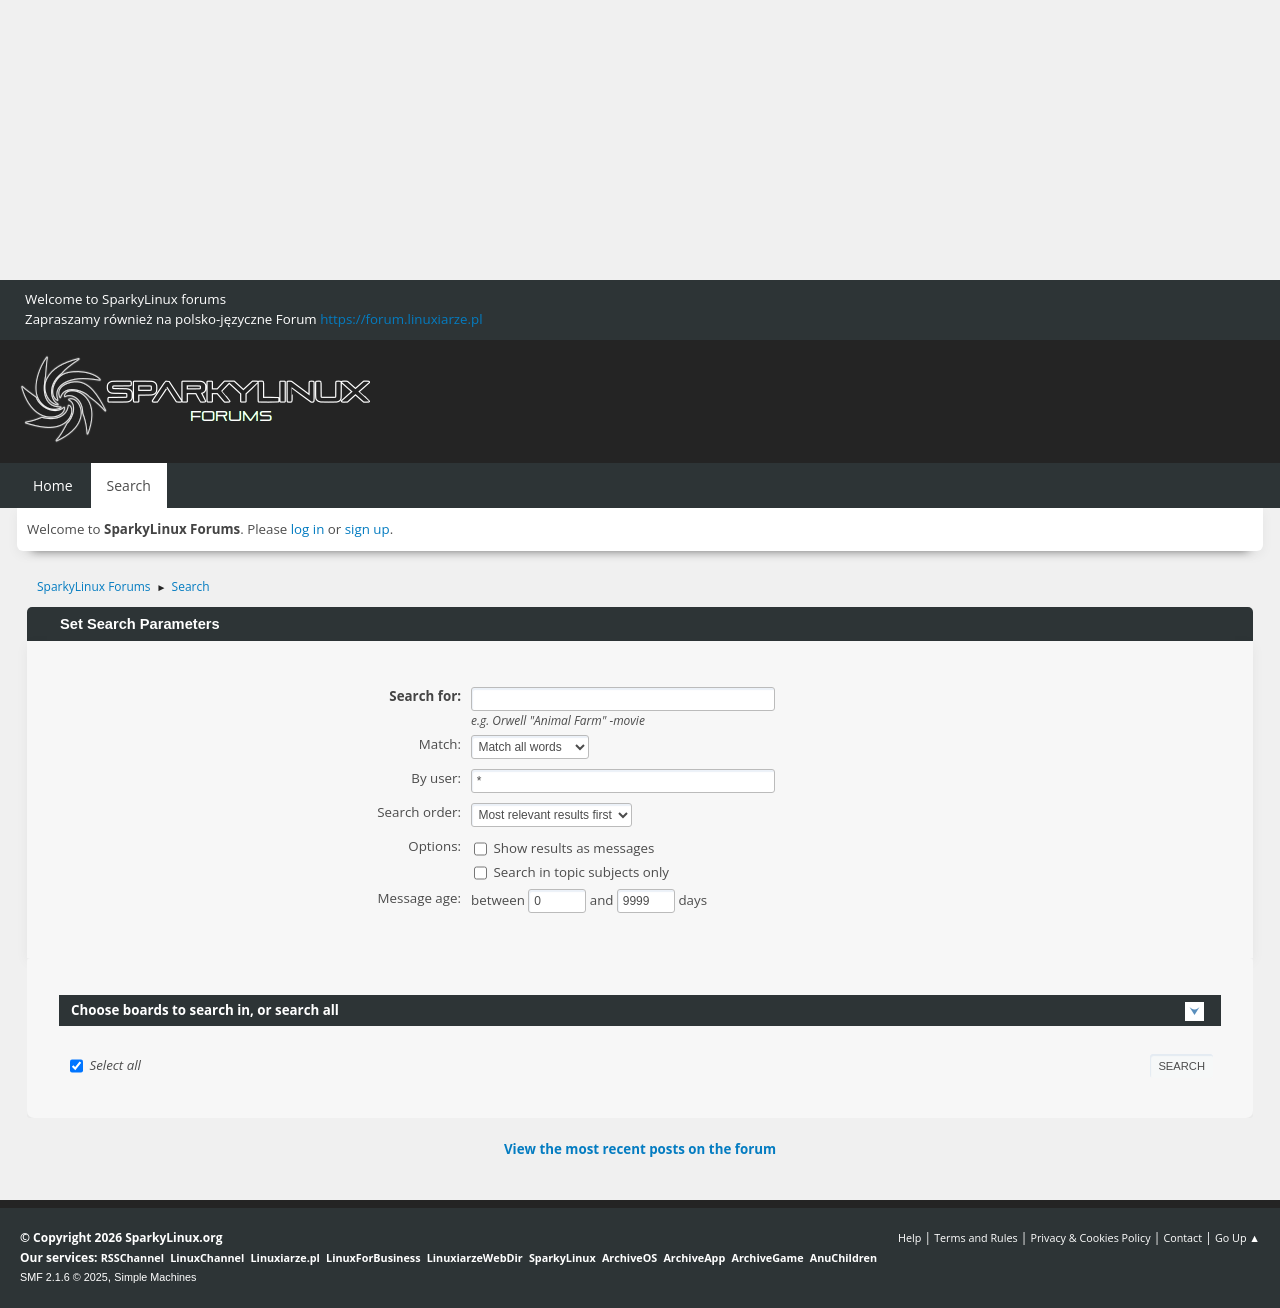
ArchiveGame (767, 1257)
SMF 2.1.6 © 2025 (64, 1277)
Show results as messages (573, 848)
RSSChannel (132, 1257)
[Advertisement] (600, 140)
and (603, 900)
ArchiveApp (694, 1257)
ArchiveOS (629, 1257)
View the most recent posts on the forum (640, 1149)
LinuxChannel (207, 1257)
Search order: (419, 812)
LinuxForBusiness (373, 1257)
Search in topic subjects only (581, 872)
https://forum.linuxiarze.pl (401, 319)
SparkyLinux (562, 1257)
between (499, 900)
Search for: (425, 696)
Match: (440, 744)
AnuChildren (843, 1257)
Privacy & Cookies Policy (1090, 1237)
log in (308, 529)
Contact (1182, 1237)
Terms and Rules (976, 1237)
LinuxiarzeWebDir (475, 1257)
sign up (367, 529)
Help (909, 1237)
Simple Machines (155, 1277)
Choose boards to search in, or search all (205, 1010)
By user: (436, 778)
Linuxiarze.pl (285, 1257)
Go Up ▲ (1237, 1237)
